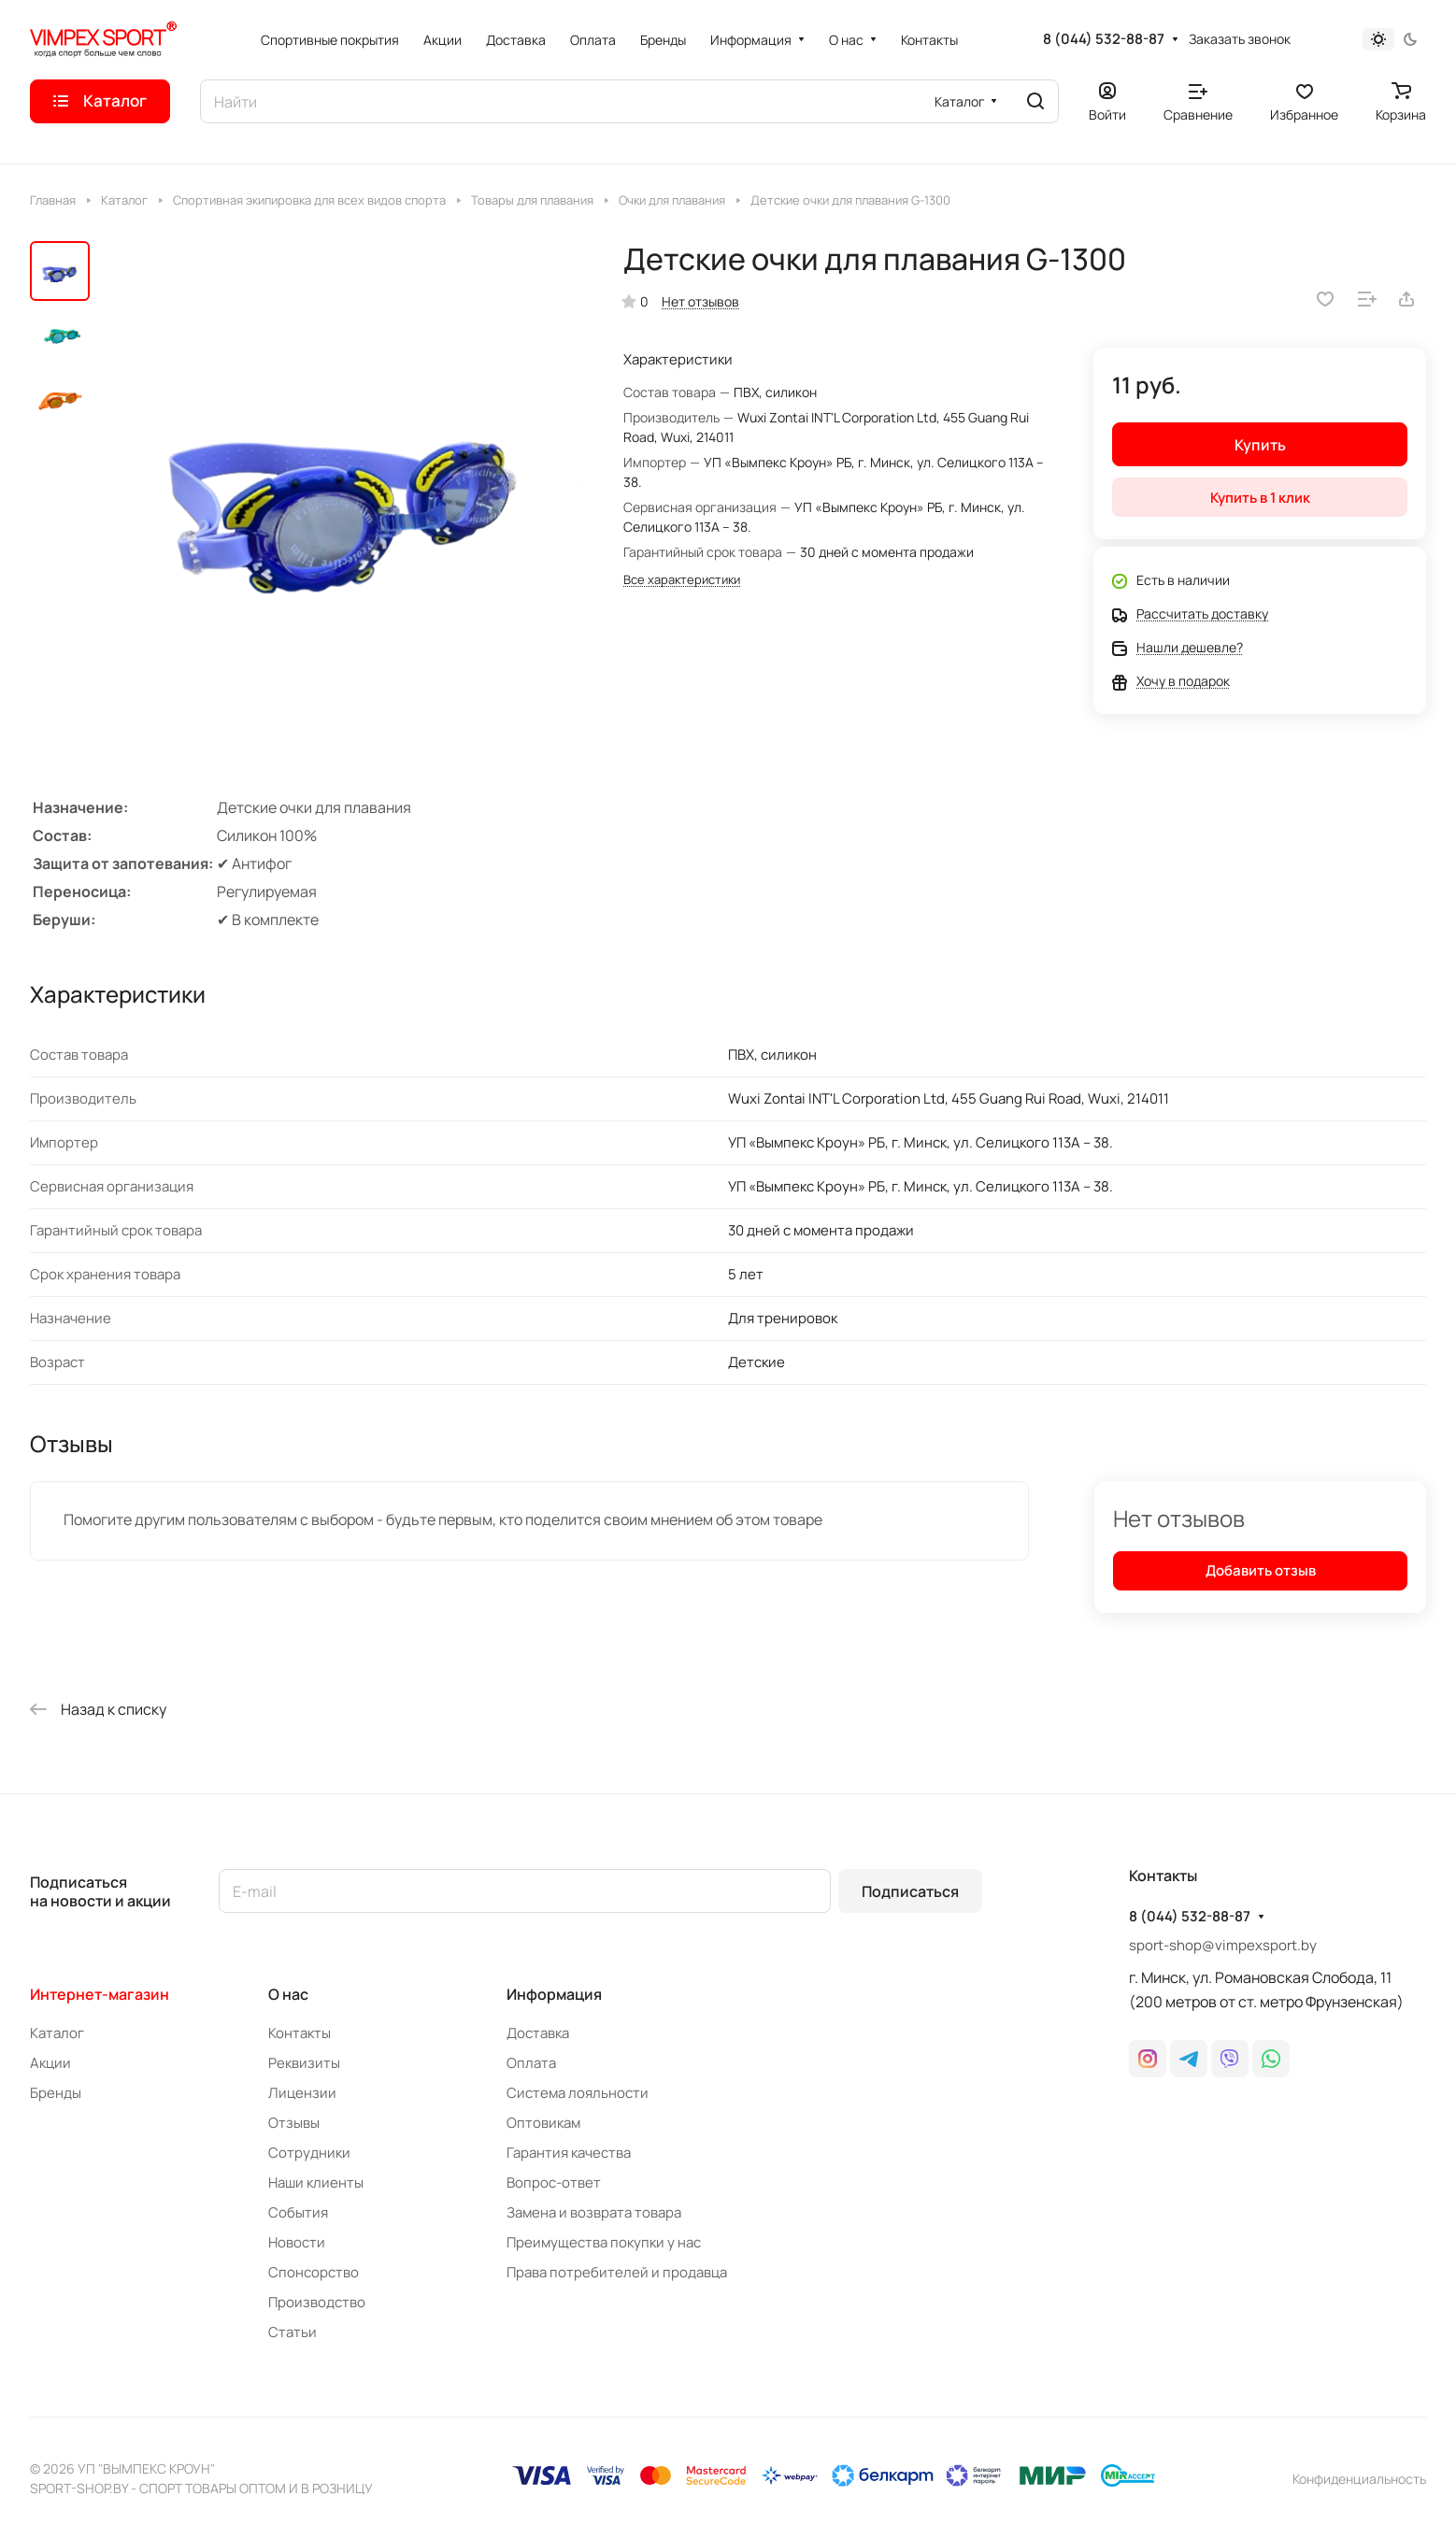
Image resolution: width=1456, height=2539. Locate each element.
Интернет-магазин (99, 1994)
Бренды (55, 2093)
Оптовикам (543, 2122)
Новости (296, 2242)
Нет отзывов (700, 301)
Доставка (538, 2033)
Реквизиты (304, 2063)
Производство (316, 2302)
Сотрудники (309, 2152)
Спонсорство (313, 2272)
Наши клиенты (316, 2182)
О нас (288, 1994)
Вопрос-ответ (554, 2182)
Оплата (531, 2063)
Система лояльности (578, 2093)
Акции (50, 2063)
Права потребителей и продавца (617, 2272)
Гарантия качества (569, 2152)
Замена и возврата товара (594, 2212)
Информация (554, 1994)
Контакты (299, 2033)
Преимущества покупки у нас (604, 2242)
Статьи (292, 2332)
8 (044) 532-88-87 (1103, 39)
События (298, 2212)
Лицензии (302, 2093)
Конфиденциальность (1359, 2479)
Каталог (57, 2033)
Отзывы (294, 2122)
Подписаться (910, 1891)
